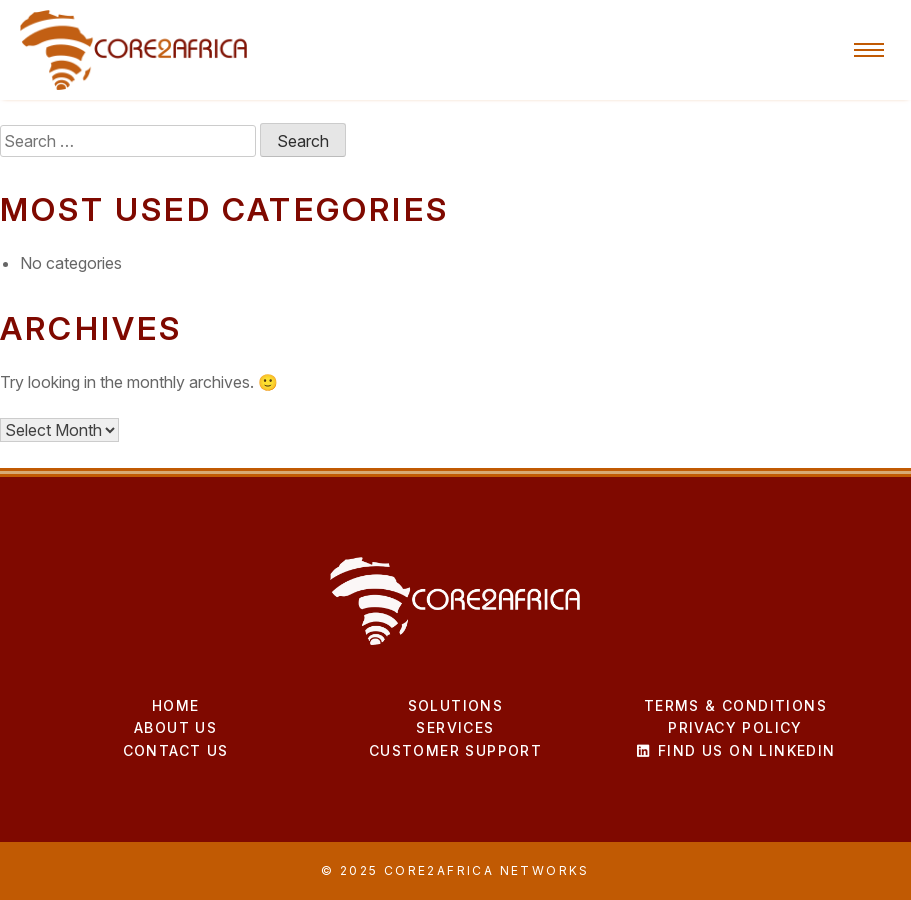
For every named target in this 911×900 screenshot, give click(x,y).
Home (176, 705)
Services (455, 727)
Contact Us (176, 750)
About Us (175, 727)
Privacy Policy (735, 727)
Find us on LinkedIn (735, 750)
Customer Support (455, 750)
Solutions (456, 705)
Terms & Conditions (735, 705)
